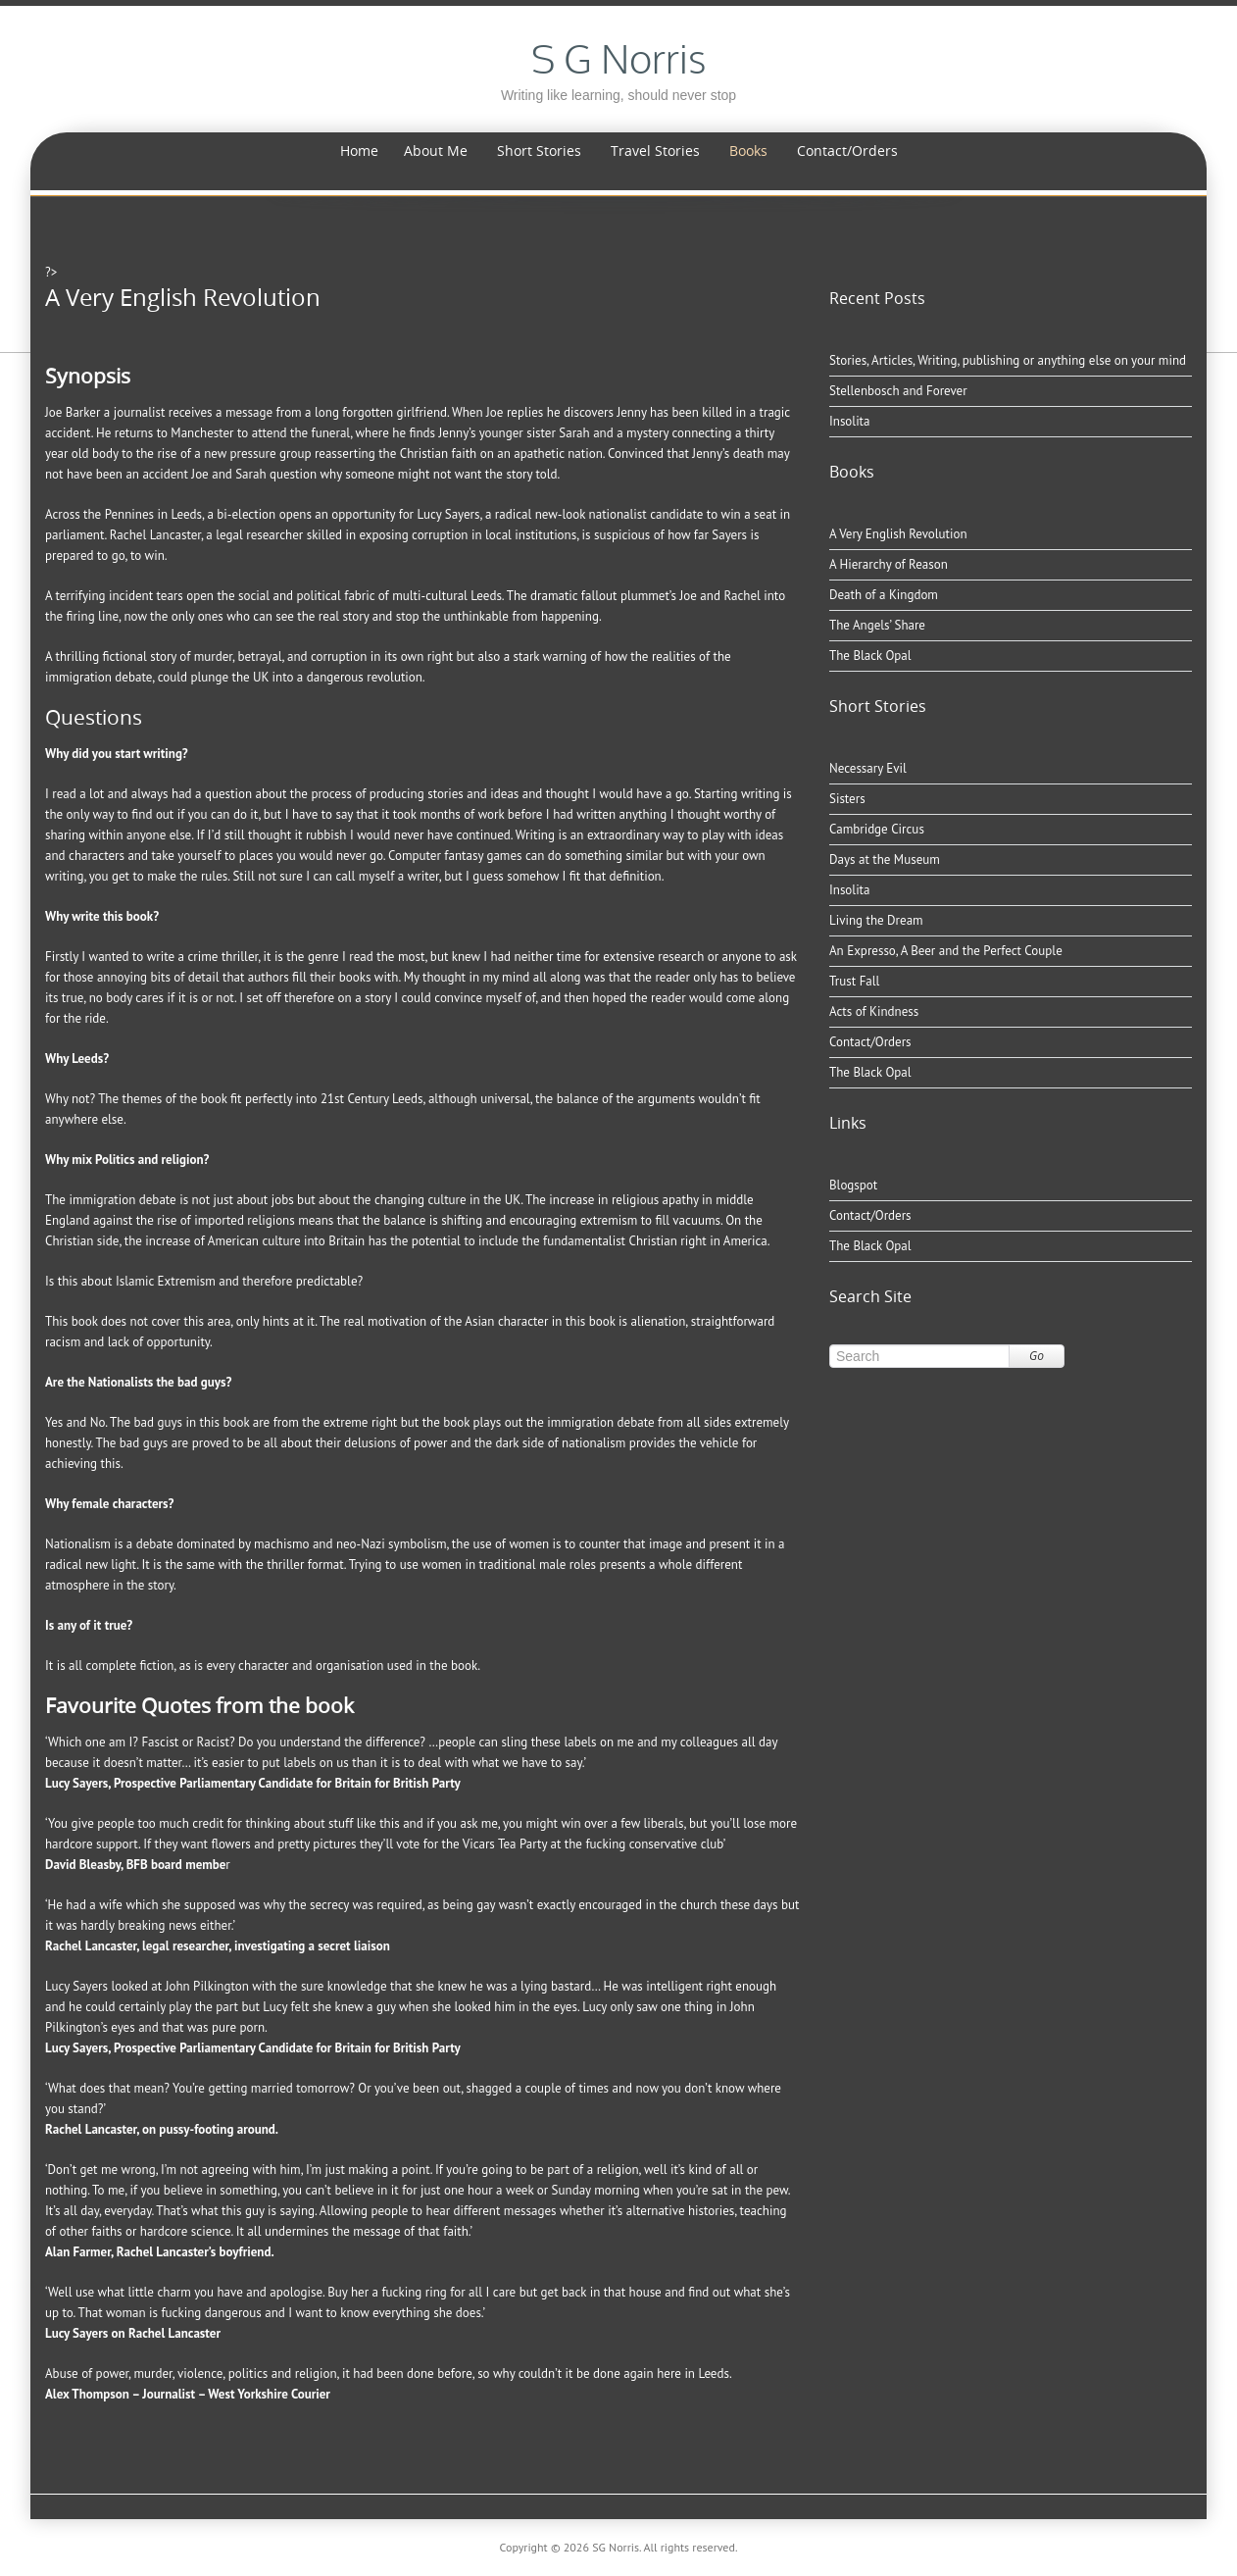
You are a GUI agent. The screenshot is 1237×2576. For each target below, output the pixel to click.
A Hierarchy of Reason (888, 564)
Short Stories (539, 150)
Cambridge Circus (876, 829)
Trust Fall (854, 981)
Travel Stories (655, 150)
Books (748, 150)
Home (359, 150)
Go (1036, 1355)
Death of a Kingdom (883, 594)
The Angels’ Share (877, 625)
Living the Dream (876, 920)
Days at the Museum (884, 859)
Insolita (849, 421)
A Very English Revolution (898, 534)
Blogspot (853, 1185)
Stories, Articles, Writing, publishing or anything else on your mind (1007, 360)
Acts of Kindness (873, 1011)
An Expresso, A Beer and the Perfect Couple (946, 950)
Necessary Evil (868, 768)
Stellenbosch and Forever (898, 390)
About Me (436, 150)
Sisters (847, 798)
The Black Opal (870, 655)
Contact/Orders (847, 150)
